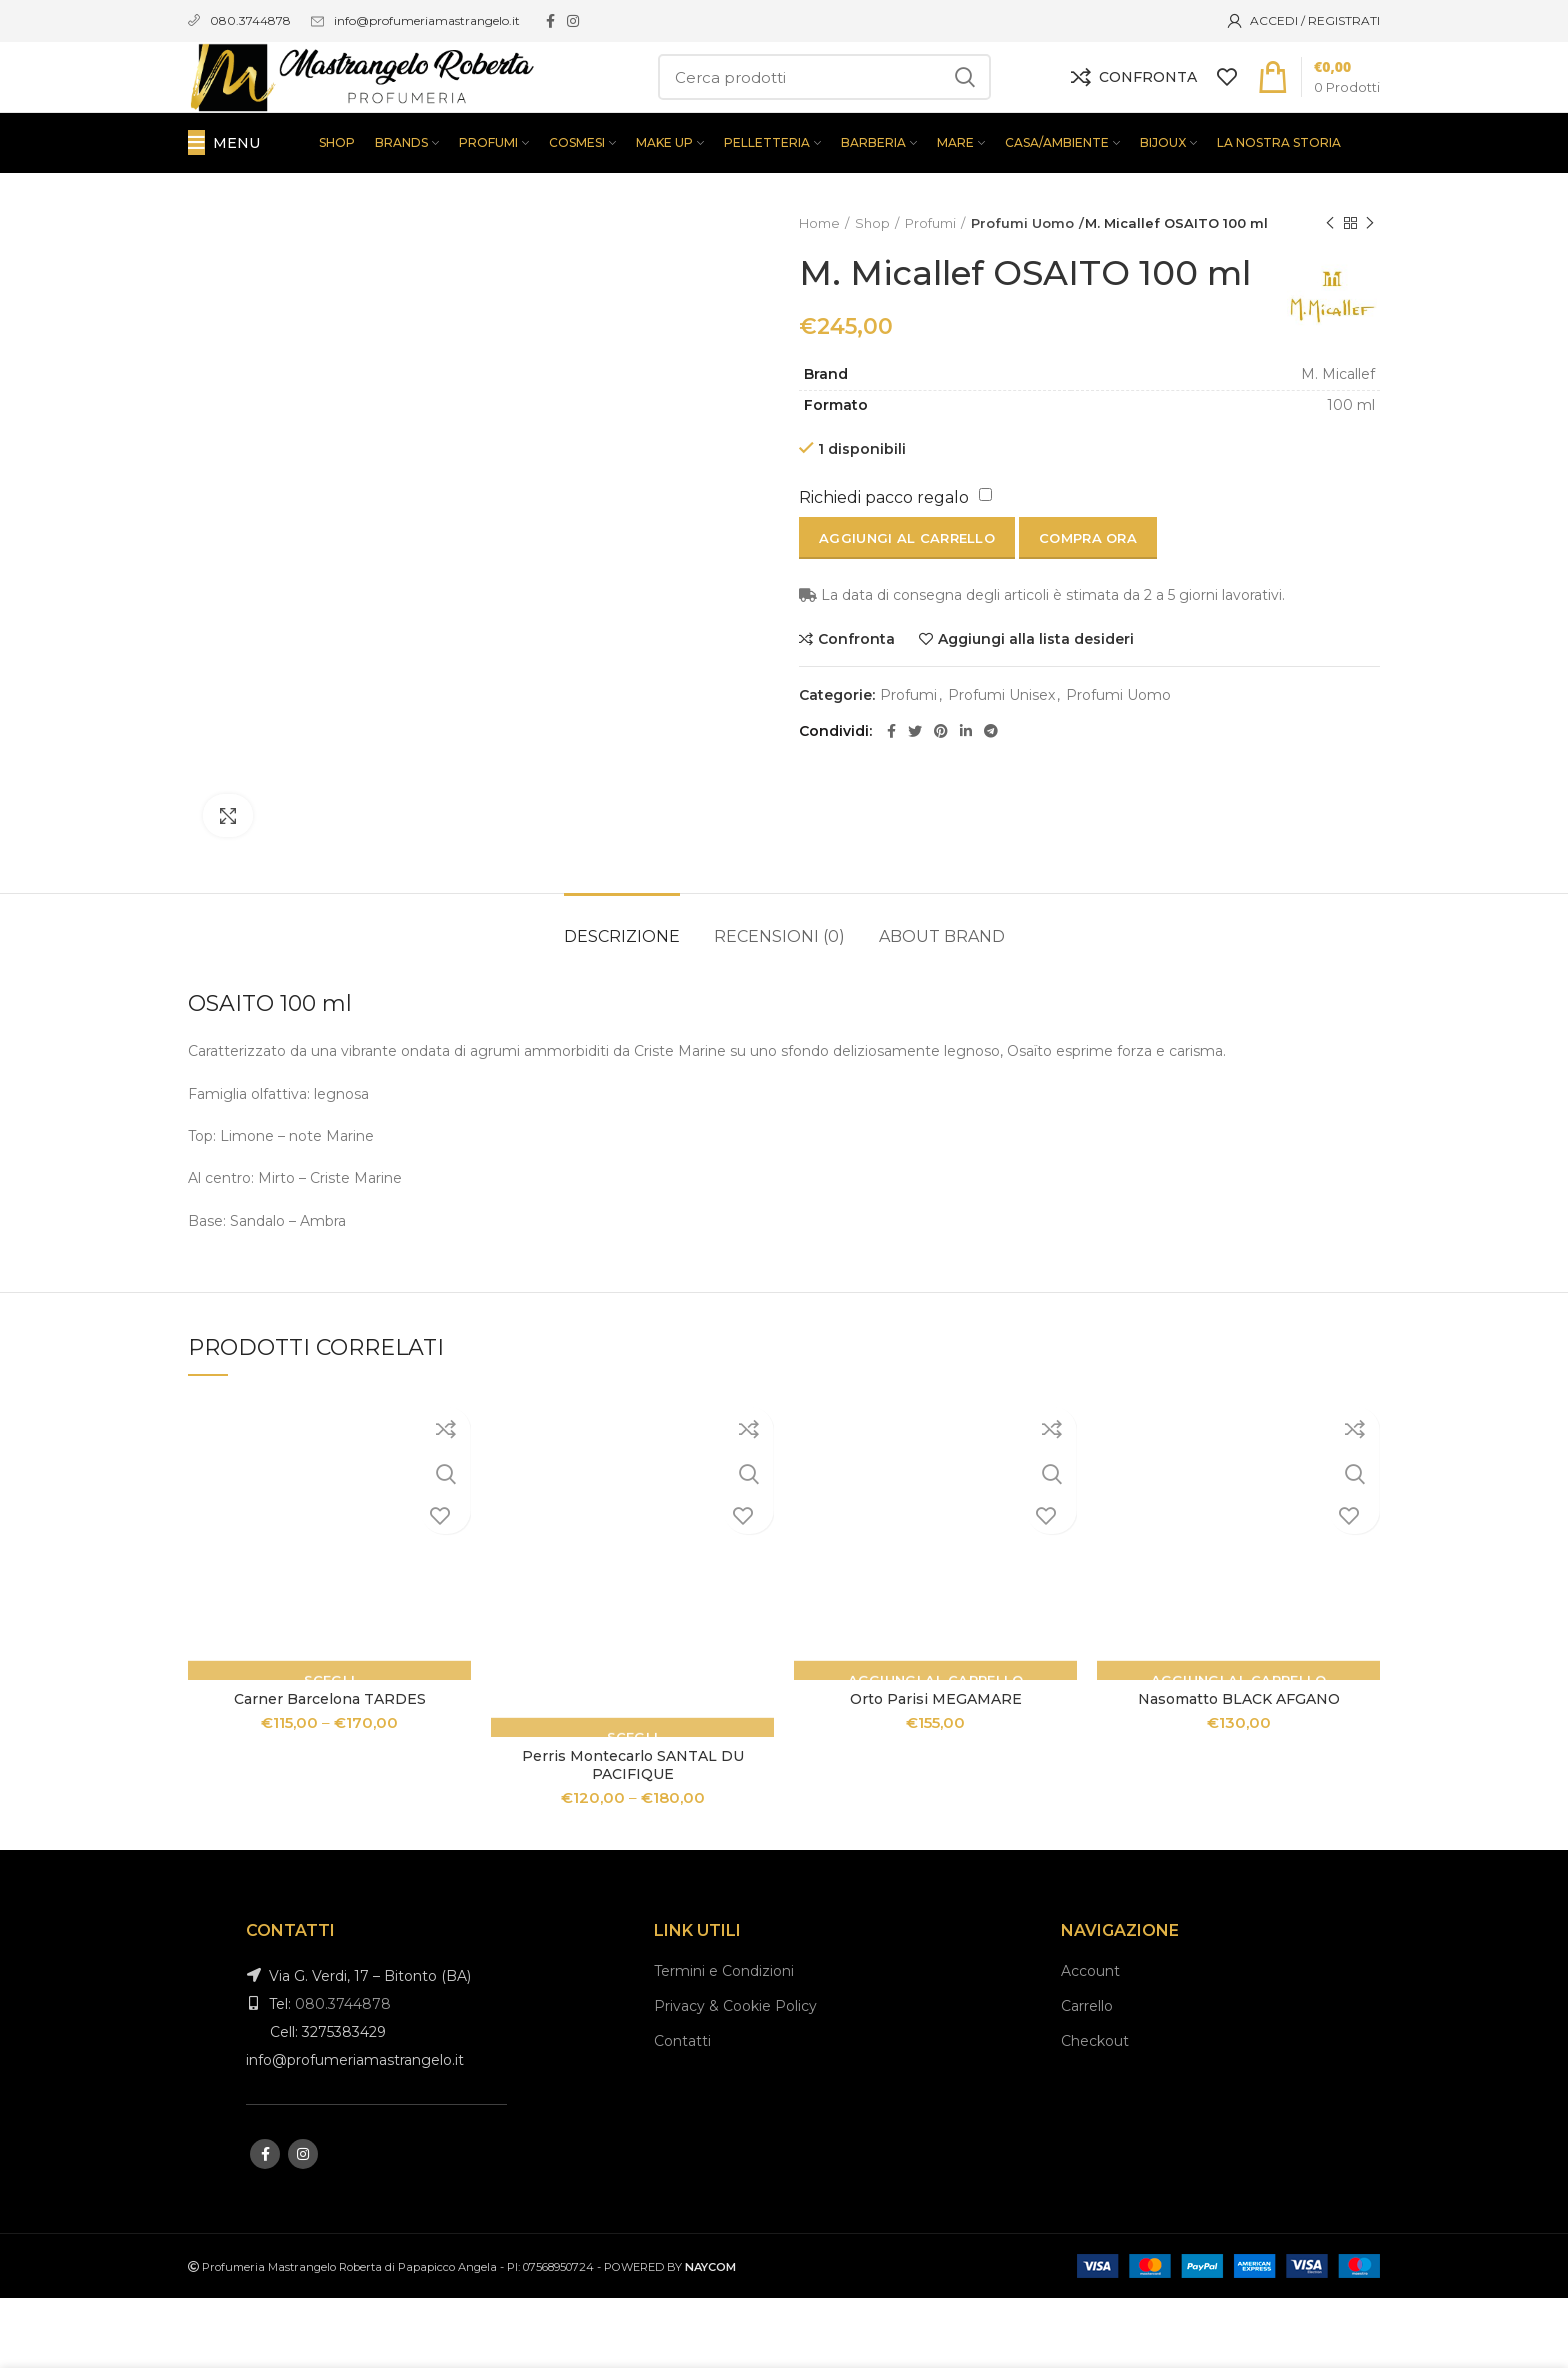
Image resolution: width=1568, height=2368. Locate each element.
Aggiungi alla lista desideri (1036, 721)
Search (964, 112)
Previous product (1330, 293)
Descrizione (622, 1006)
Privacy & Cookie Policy (735, 2076)
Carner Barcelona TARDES (330, 1769)
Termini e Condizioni (724, 2041)
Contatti (682, 2111)
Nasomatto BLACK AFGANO (1239, 1769)
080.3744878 (343, 2074)
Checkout (1095, 2111)
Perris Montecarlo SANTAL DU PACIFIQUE (633, 1834)
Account (1090, 2041)
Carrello (1087, 2076)
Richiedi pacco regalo (884, 580)
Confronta (856, 721)
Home (819, 293)
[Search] (824, 112)
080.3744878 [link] (250, 20)
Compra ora (1088, 621)
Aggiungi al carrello (907, 621)
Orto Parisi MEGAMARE (936, 1769)
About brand (942, 1006)
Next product (1370, 293)
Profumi (930, 293)
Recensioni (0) (779, 1006)
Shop (872, 293)
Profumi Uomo (1018, 293)
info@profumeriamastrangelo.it (427, 20)
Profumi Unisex (1001, 777)
